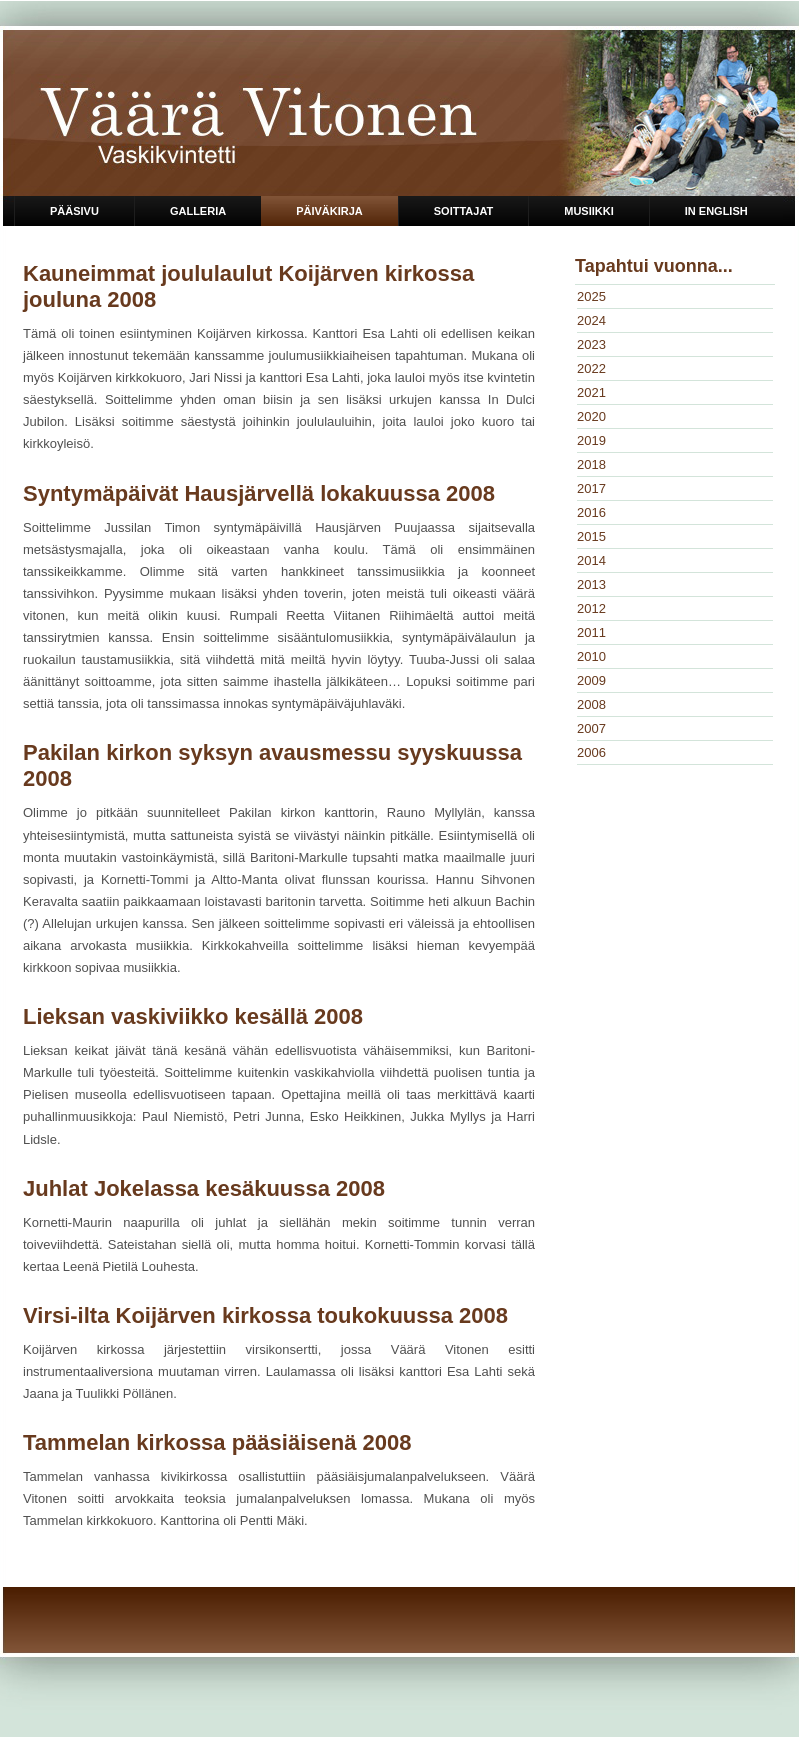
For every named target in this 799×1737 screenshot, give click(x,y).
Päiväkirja (329, 211)
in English (716, 211)
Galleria (198, 211)
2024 (591, 320)
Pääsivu (74, 211)
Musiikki (589, 211)
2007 (591, 728)
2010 (591, 656)
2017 (591, 488)
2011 (591, 632)
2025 (591, 296)
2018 (591, 464)
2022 (591, 368)
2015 (591, 536)
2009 (591, 680)
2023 (591, 344)
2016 (591, 512)
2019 (591, 440)
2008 (591, 704)
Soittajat (463, 211)
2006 (591, 752)
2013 (591, 584)
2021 (591, 392)
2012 (591, 608)
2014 (591, 560)
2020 (591, 416)
